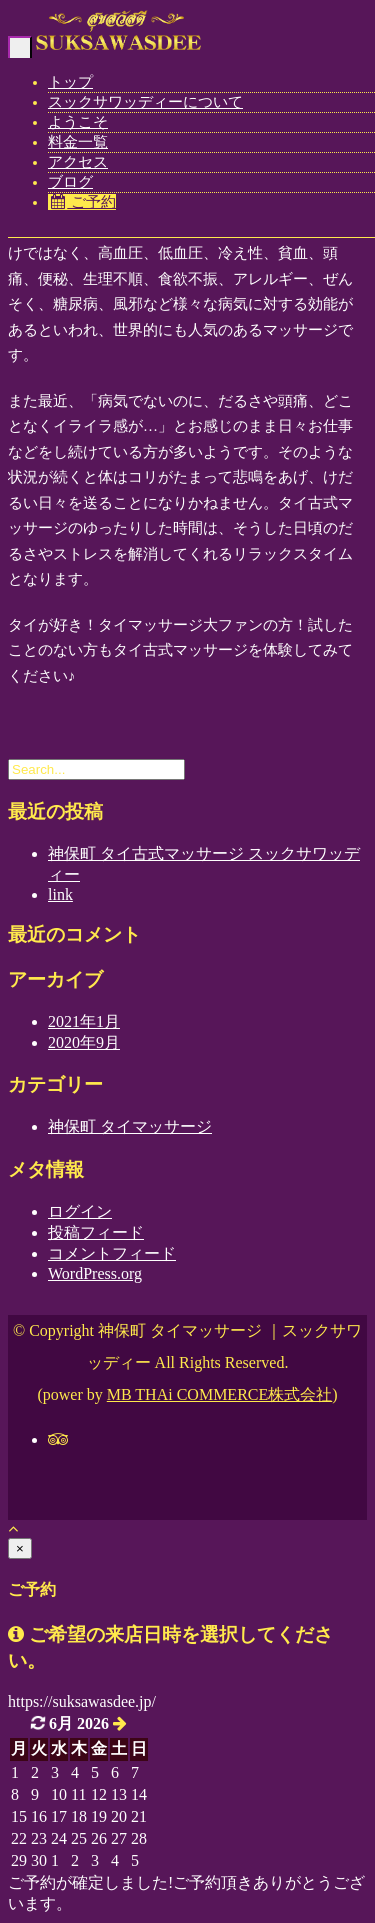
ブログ (70, 182)
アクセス (78, 162)
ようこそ (78, 122)
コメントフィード (112, 1253)
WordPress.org (95, 1273)
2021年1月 (84, 1021)
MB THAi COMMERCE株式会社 (220, 1394)
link (60, 894)
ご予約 (82, 202)
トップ (70, 82)
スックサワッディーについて (145, 102)
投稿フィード (96, 1232)
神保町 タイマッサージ (130, 1126)
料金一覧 (78, 142)
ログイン (80, 1211)
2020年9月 (84, 1042)
